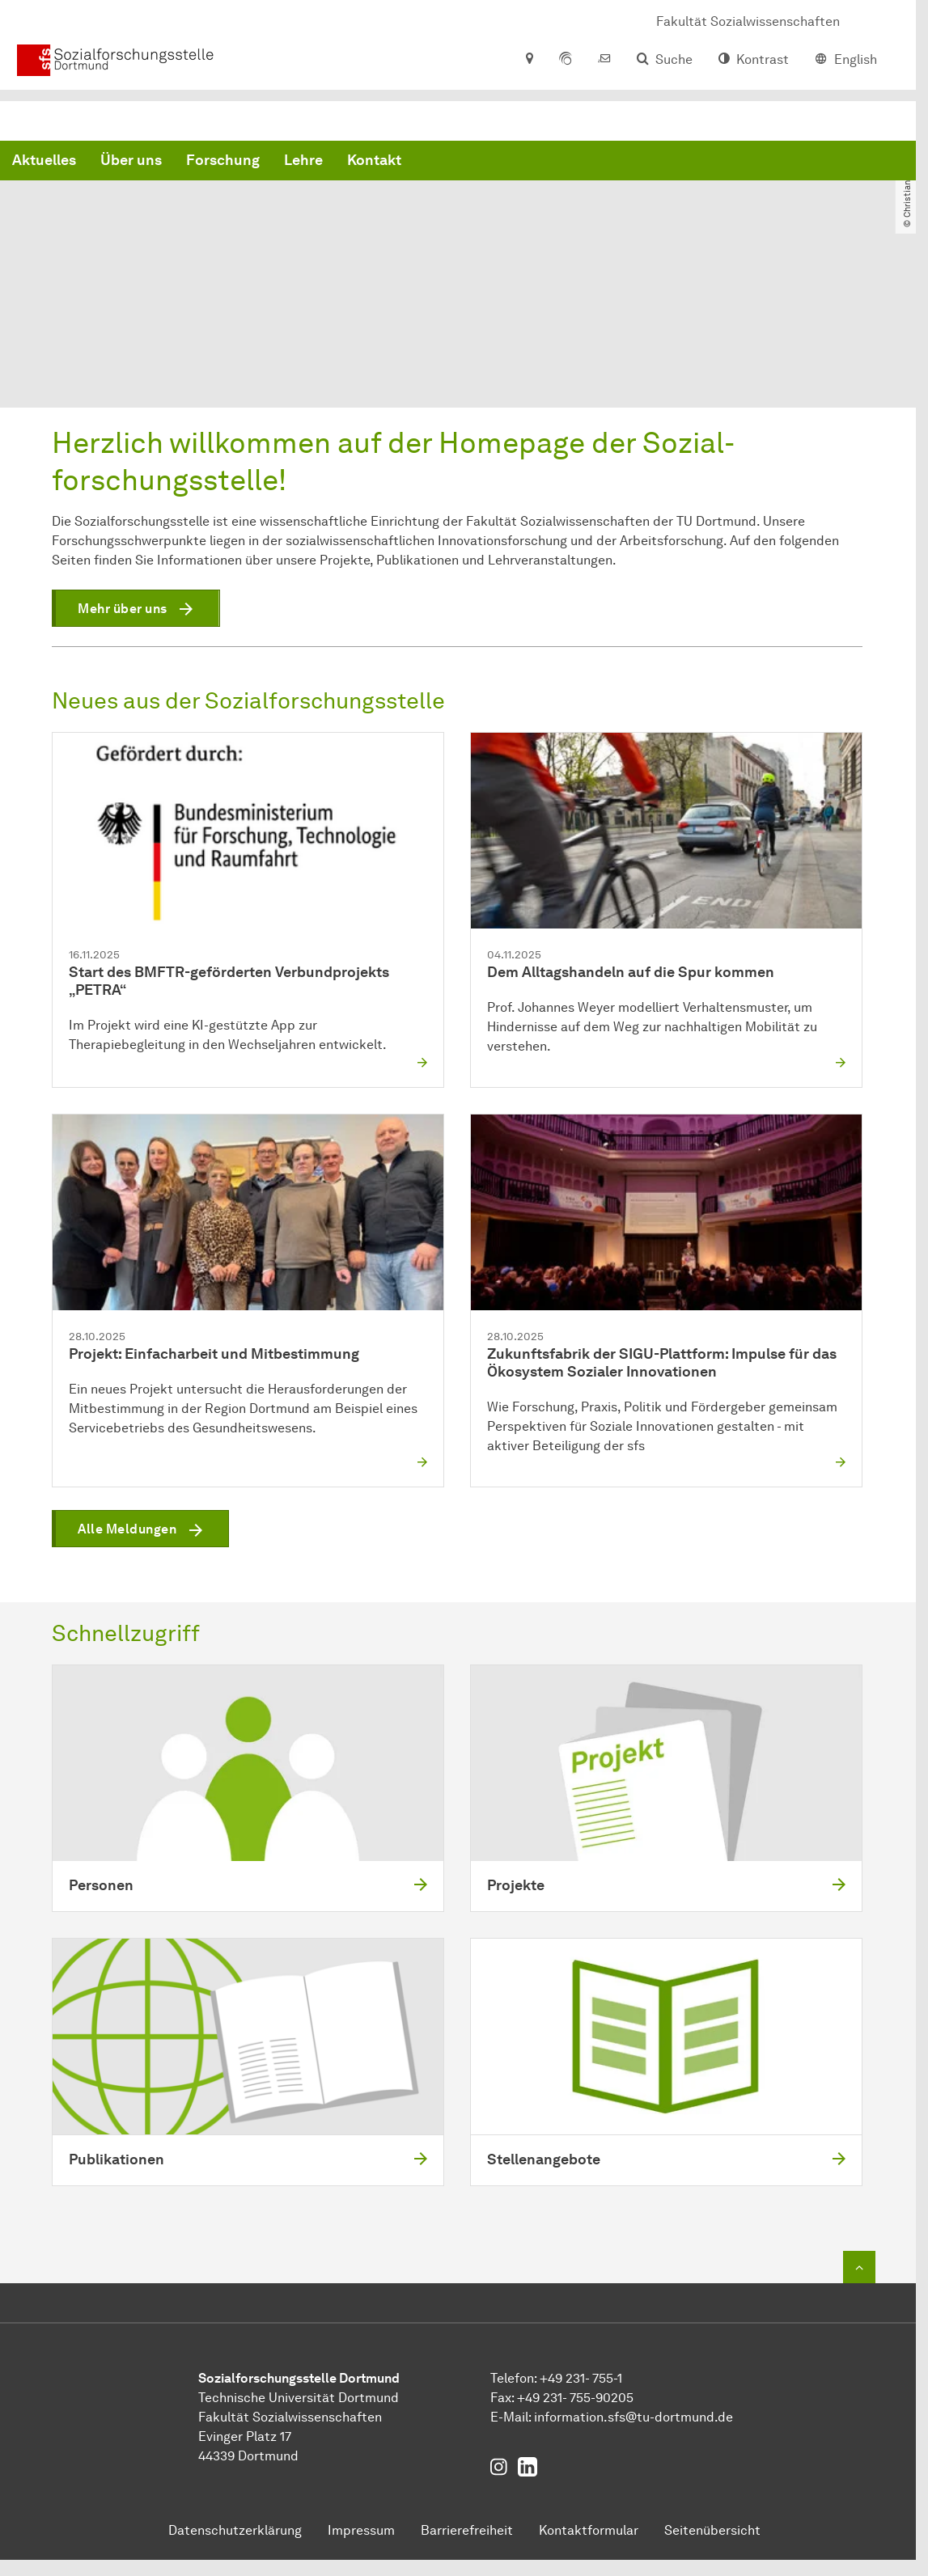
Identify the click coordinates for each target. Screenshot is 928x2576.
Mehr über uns (122, 609)
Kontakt (620, 162)
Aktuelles (290, 162)
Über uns (377, 162)
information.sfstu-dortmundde (633, 2417)
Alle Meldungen (127, 1530)
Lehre (549, 162)
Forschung (469, 162)
